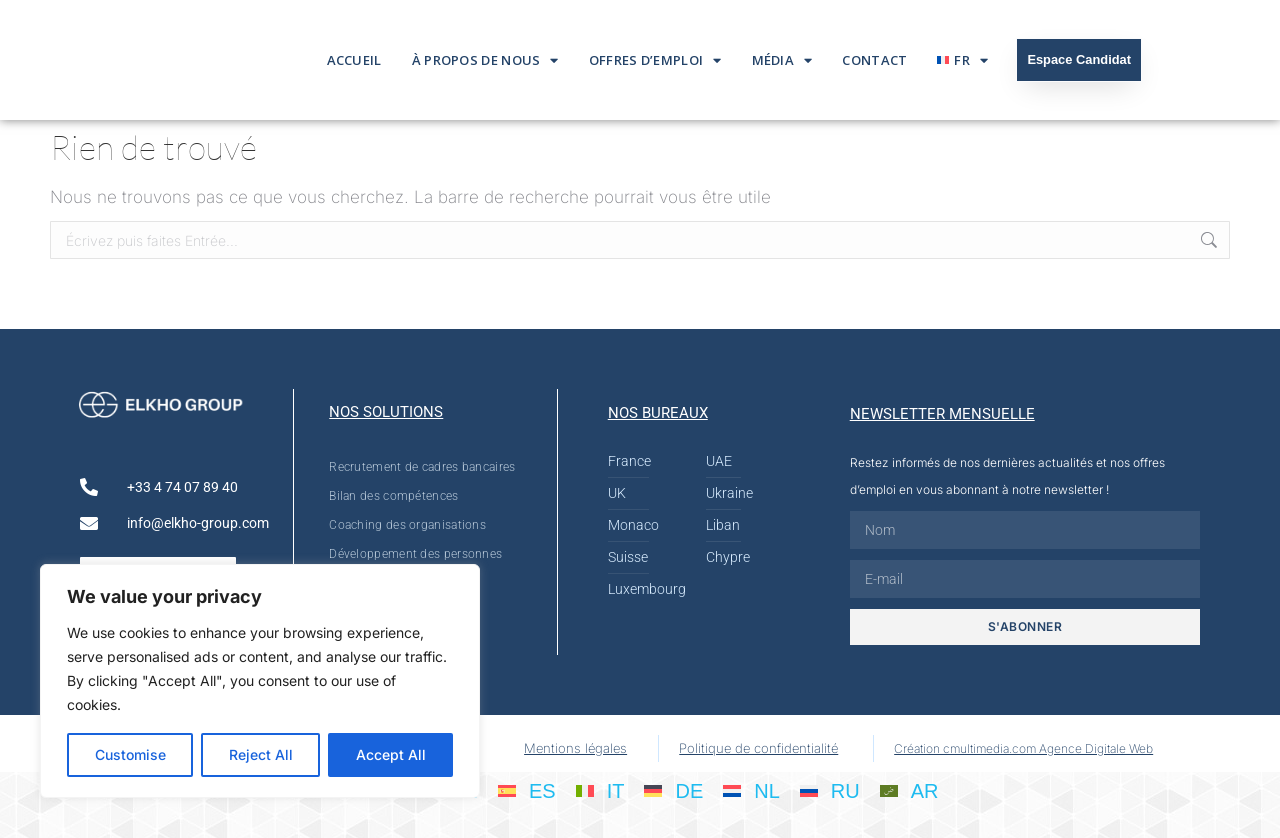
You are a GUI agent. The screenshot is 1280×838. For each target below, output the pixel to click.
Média (782, 60)
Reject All (261, 754)
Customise (130, 754)
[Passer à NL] (751, 790)
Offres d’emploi (655, 60)
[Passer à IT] (600, 790)
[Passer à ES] (527, 790)
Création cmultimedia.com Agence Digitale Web (1023, 748)
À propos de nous (485, 60)
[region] (260, 681)
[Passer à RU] (830, 790)
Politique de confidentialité (758, 748)
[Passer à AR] (909, 790)
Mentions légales (575, 748)
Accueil (354, 60)
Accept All (391, 754)
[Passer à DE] (673, 790)
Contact (874, 60)
